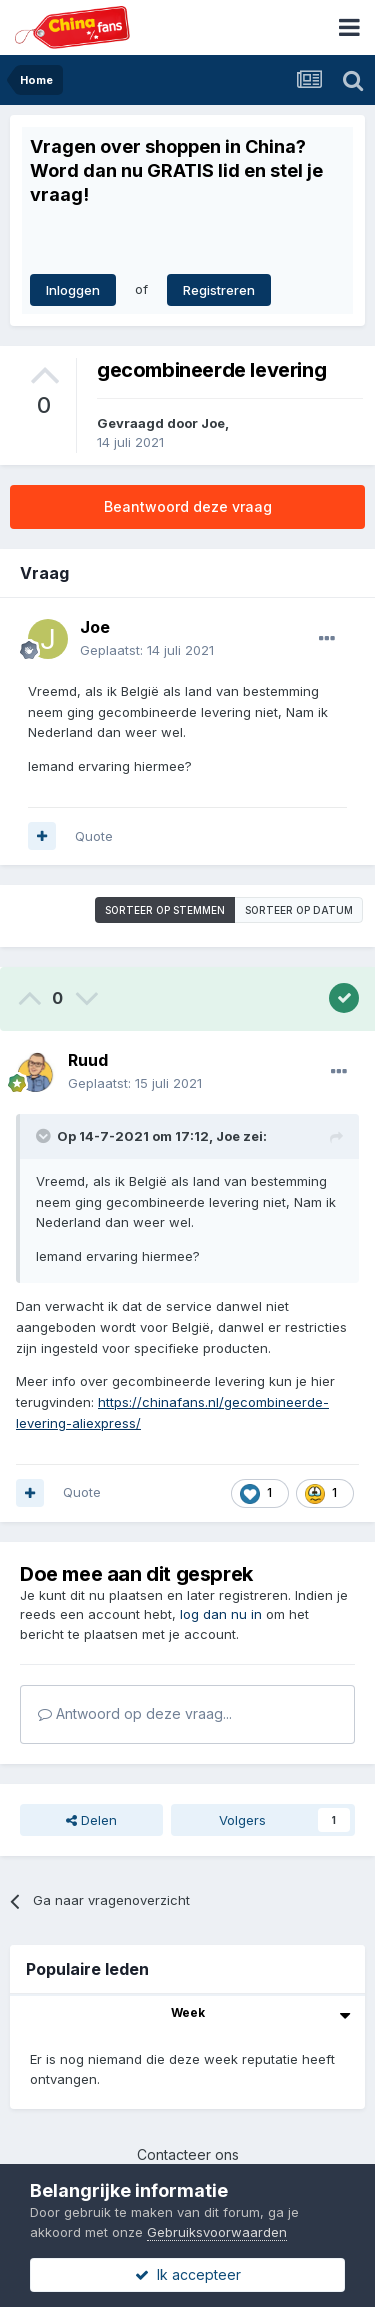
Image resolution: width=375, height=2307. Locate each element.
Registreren (219, 290)
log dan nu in (221, 1614)
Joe (213, 423)
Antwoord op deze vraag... (135, 1713)
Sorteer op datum (299, 910)
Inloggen (73, 290)
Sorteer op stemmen (165, 910)
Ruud (88, 1060)
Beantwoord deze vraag (188, 506)
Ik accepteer (188, 2274)
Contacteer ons (188, 2154)
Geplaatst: (147, 650)
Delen (91, 1820)
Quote (94, 836)
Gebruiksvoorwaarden (217, 2232)
